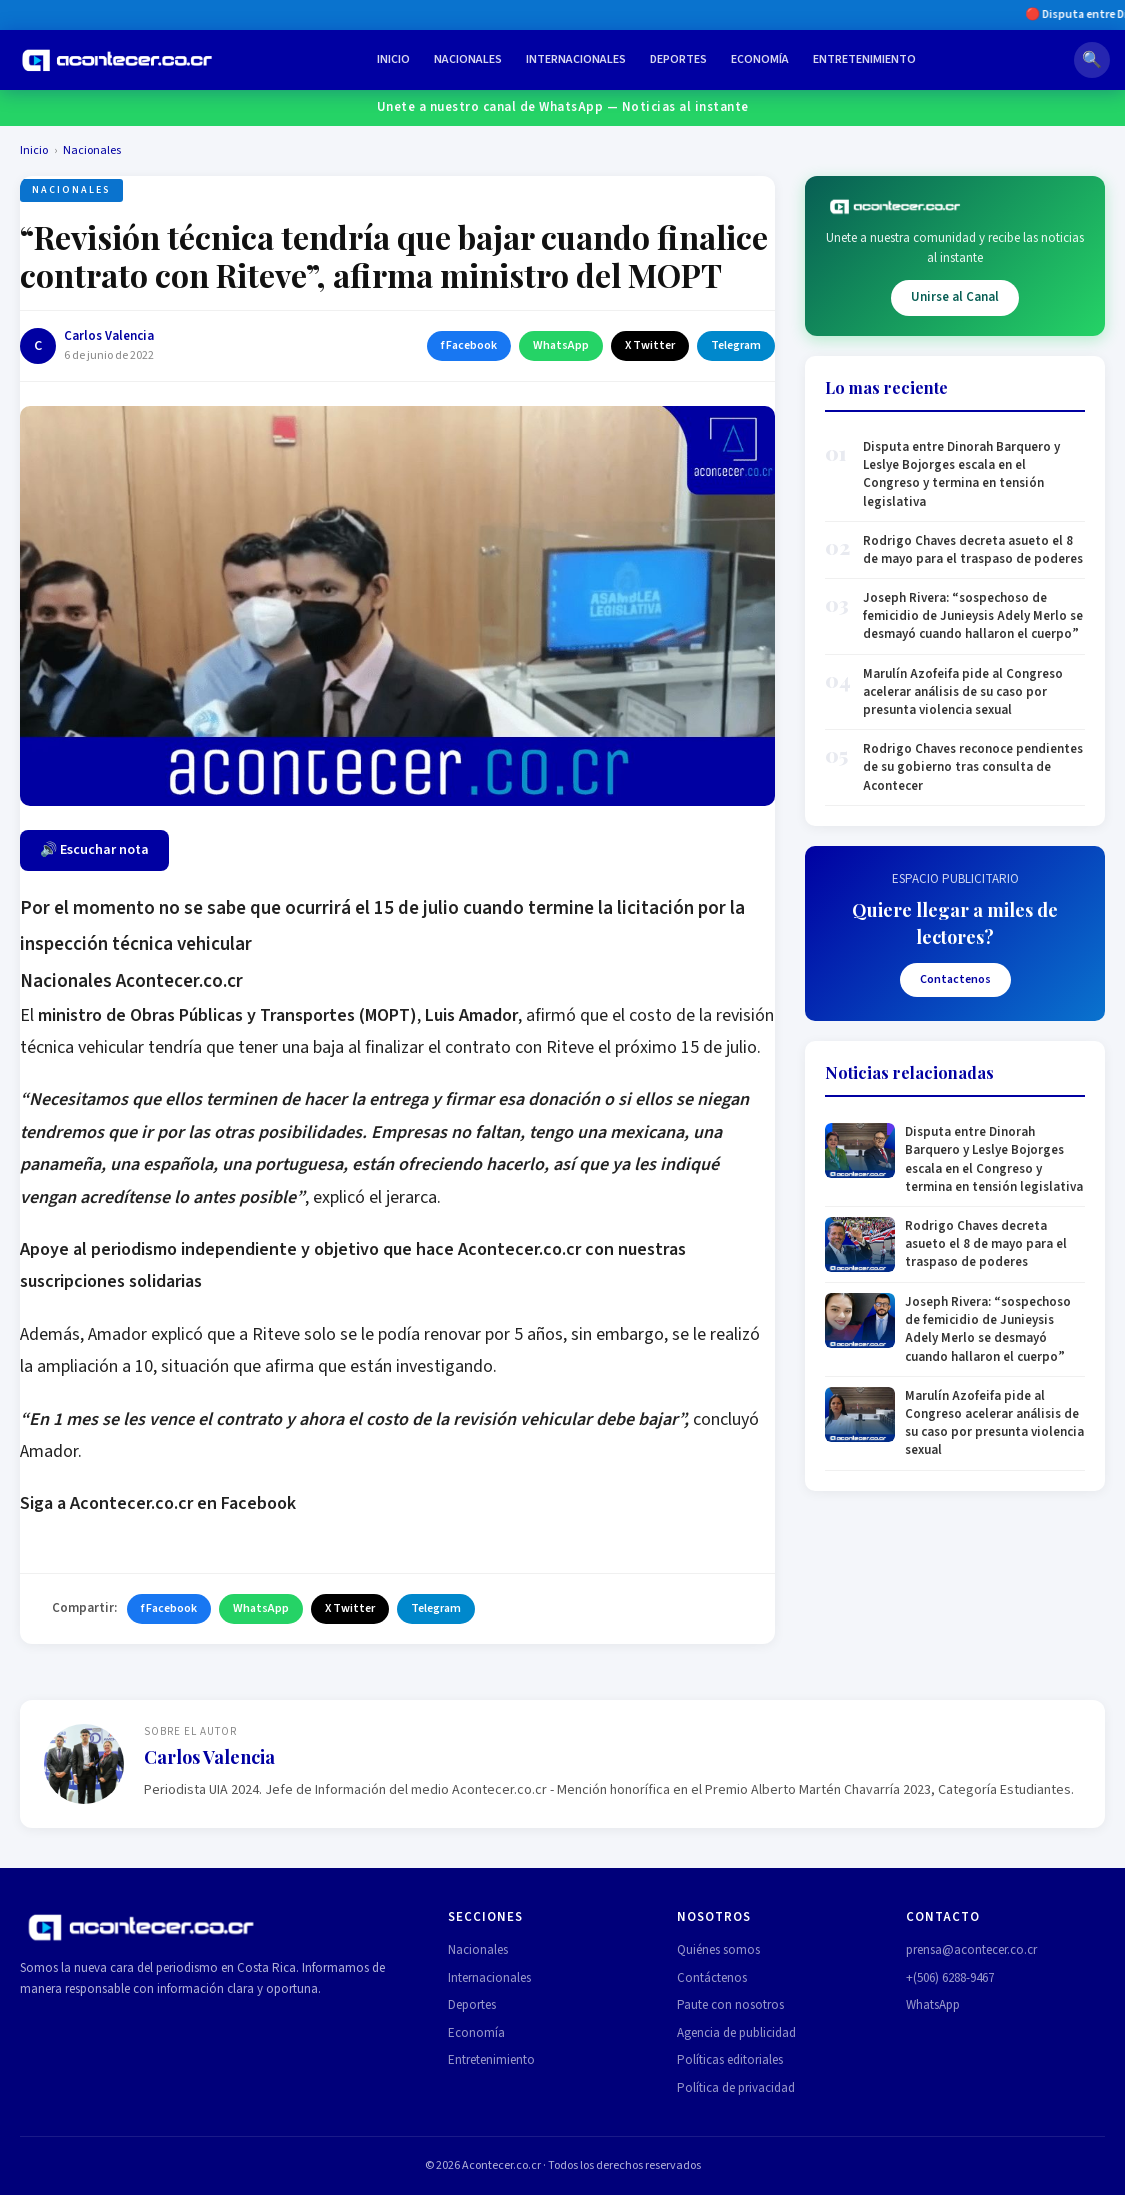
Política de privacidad (736, 2088)
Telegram (736, 345)
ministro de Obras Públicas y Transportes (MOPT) (227, 1015)
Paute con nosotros (730, 2005)
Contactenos (955, 979)
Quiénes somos (718, 1950)
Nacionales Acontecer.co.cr (131, 981)
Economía (760, 59)
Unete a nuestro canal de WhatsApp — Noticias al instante (563, 107)
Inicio (393, 59)
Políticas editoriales (730, 2060)
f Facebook (469, 345)
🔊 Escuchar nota (94, 850)
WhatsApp (561, 345)
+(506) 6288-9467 (950, 1978)
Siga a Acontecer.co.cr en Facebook (158, 1503)
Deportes (678, 59)
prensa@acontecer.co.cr (971, 1950)
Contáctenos (712, 1978)
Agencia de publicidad (736, 2033)
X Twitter (650, 345)
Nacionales (468, 59)
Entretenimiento (864, 59)
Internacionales (576, 59)
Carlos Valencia (109, 336)
